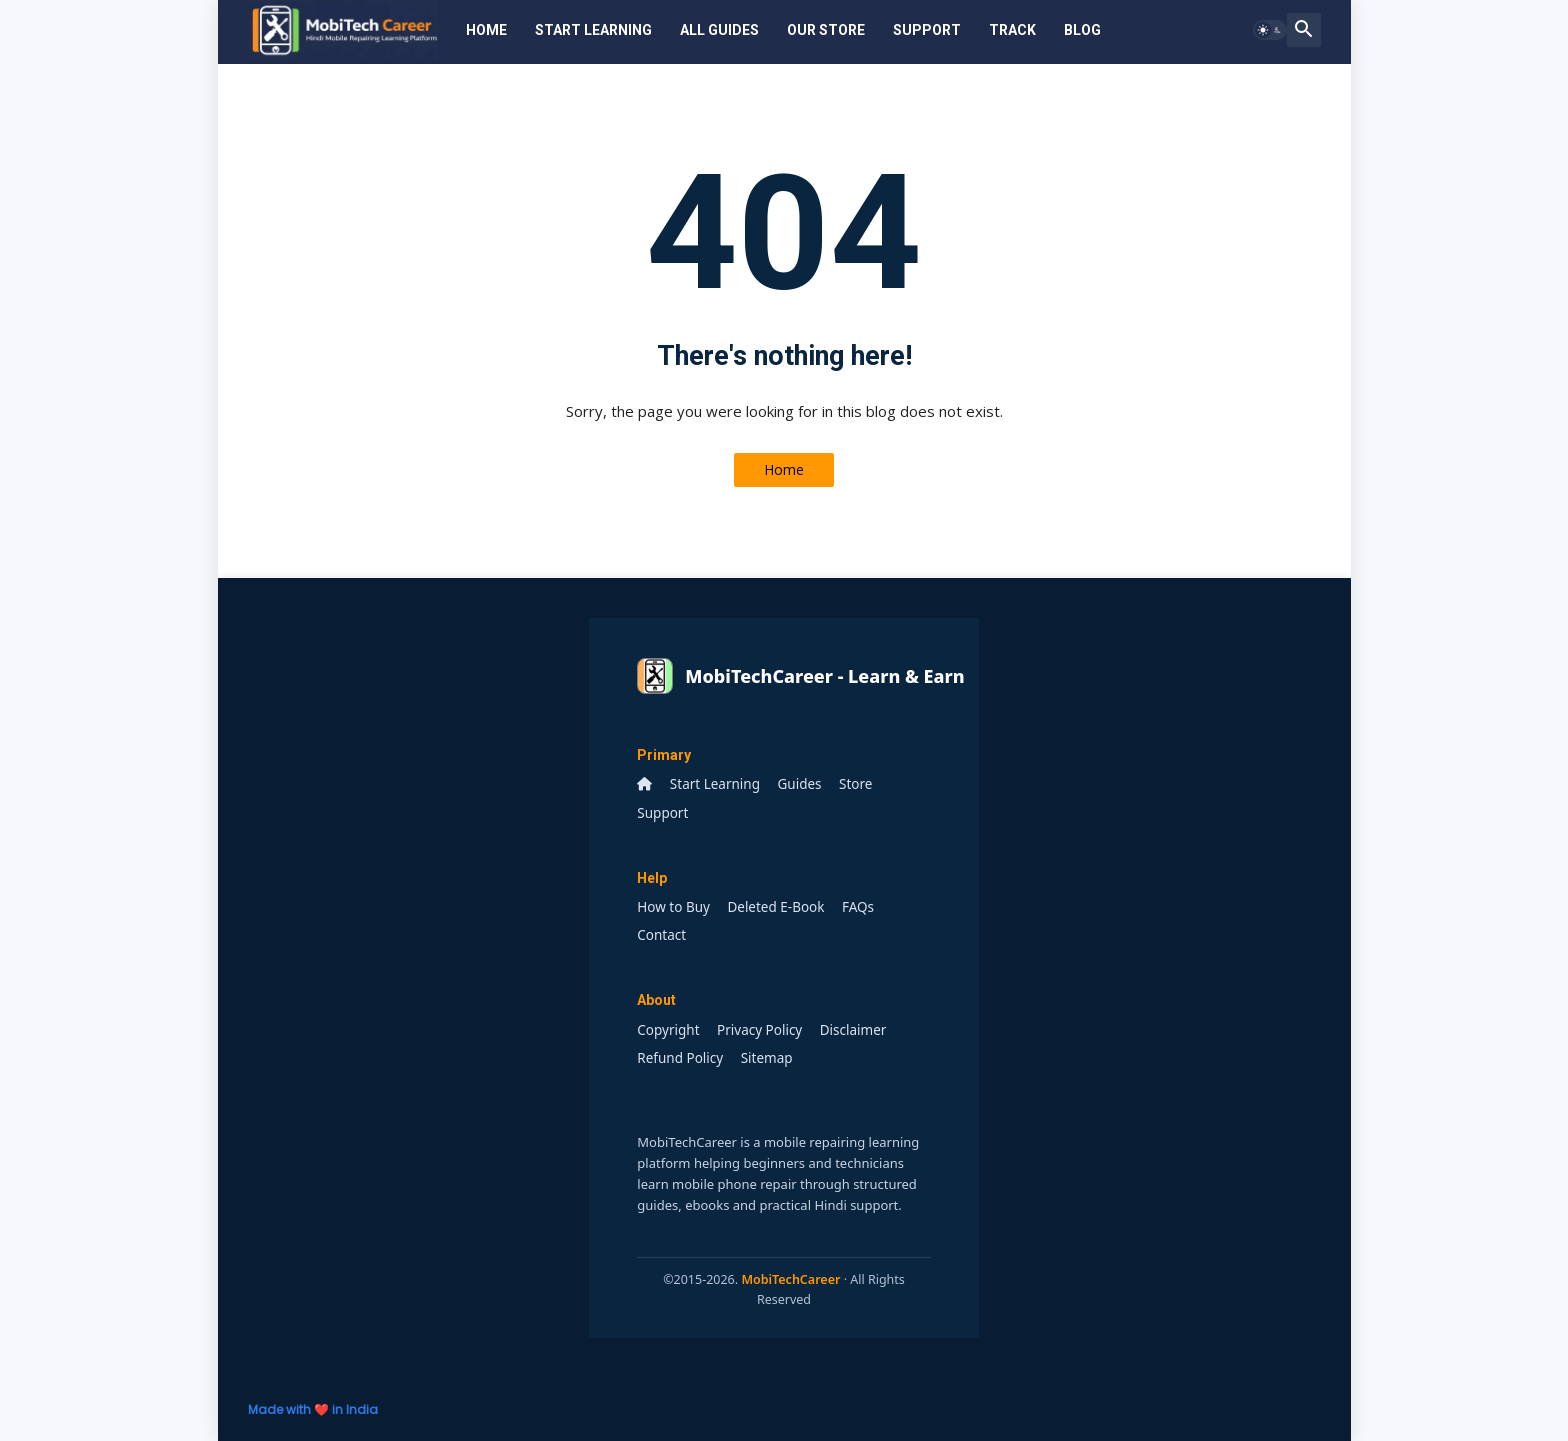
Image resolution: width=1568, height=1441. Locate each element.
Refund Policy (680, 1058)
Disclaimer (853, 1030)
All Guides (719, 30)
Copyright (668, 1030)
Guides (800, 784)
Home (486, 30)
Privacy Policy (759, 1030)
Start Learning (593, 30)
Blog (1082, 30)
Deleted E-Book (775, 907)
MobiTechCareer (790, 1279)
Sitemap (767, 1058)
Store (855, 784)
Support (927, 30)
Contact (661, 935)
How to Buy (673, 907)
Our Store (826, 30)
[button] (1270, 30)
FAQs (858, 907)
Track (1012, 30)
